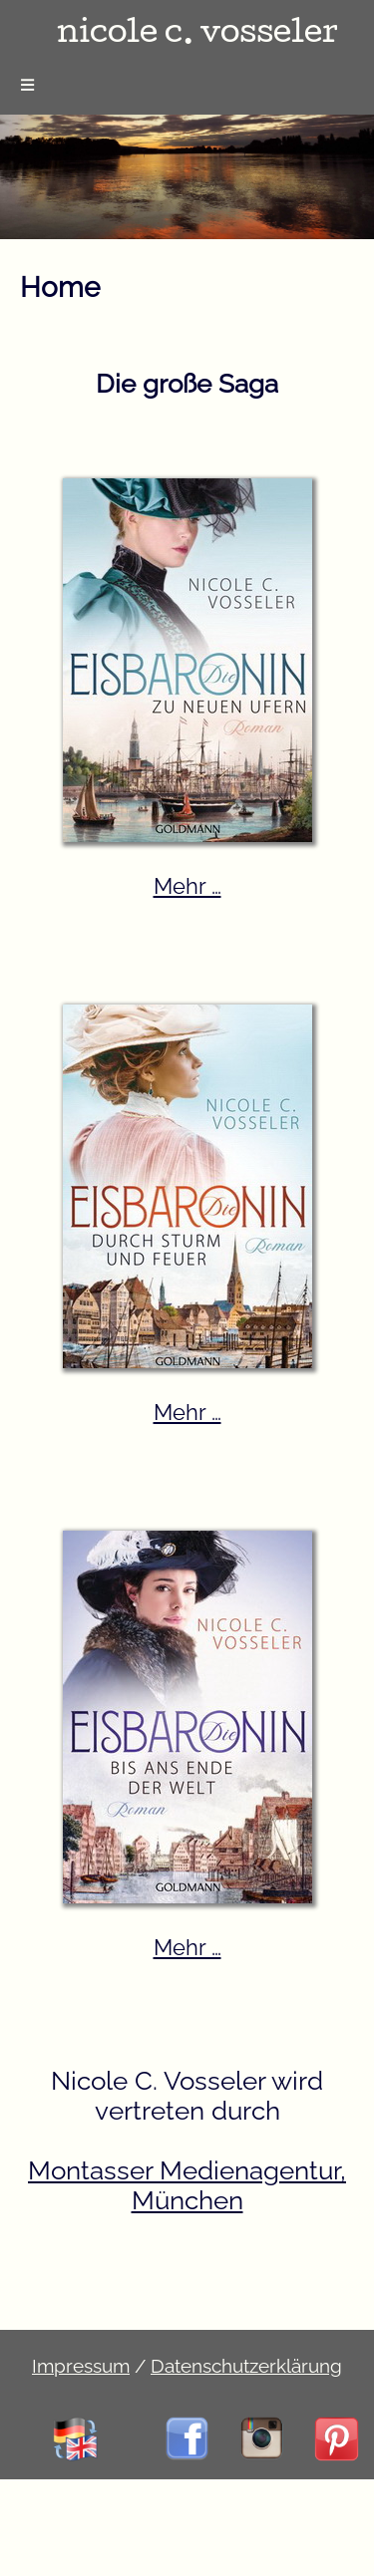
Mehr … (187, 886)
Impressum (81, 2366)
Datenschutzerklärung (246, 2366)
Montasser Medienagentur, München (187, 2185)
